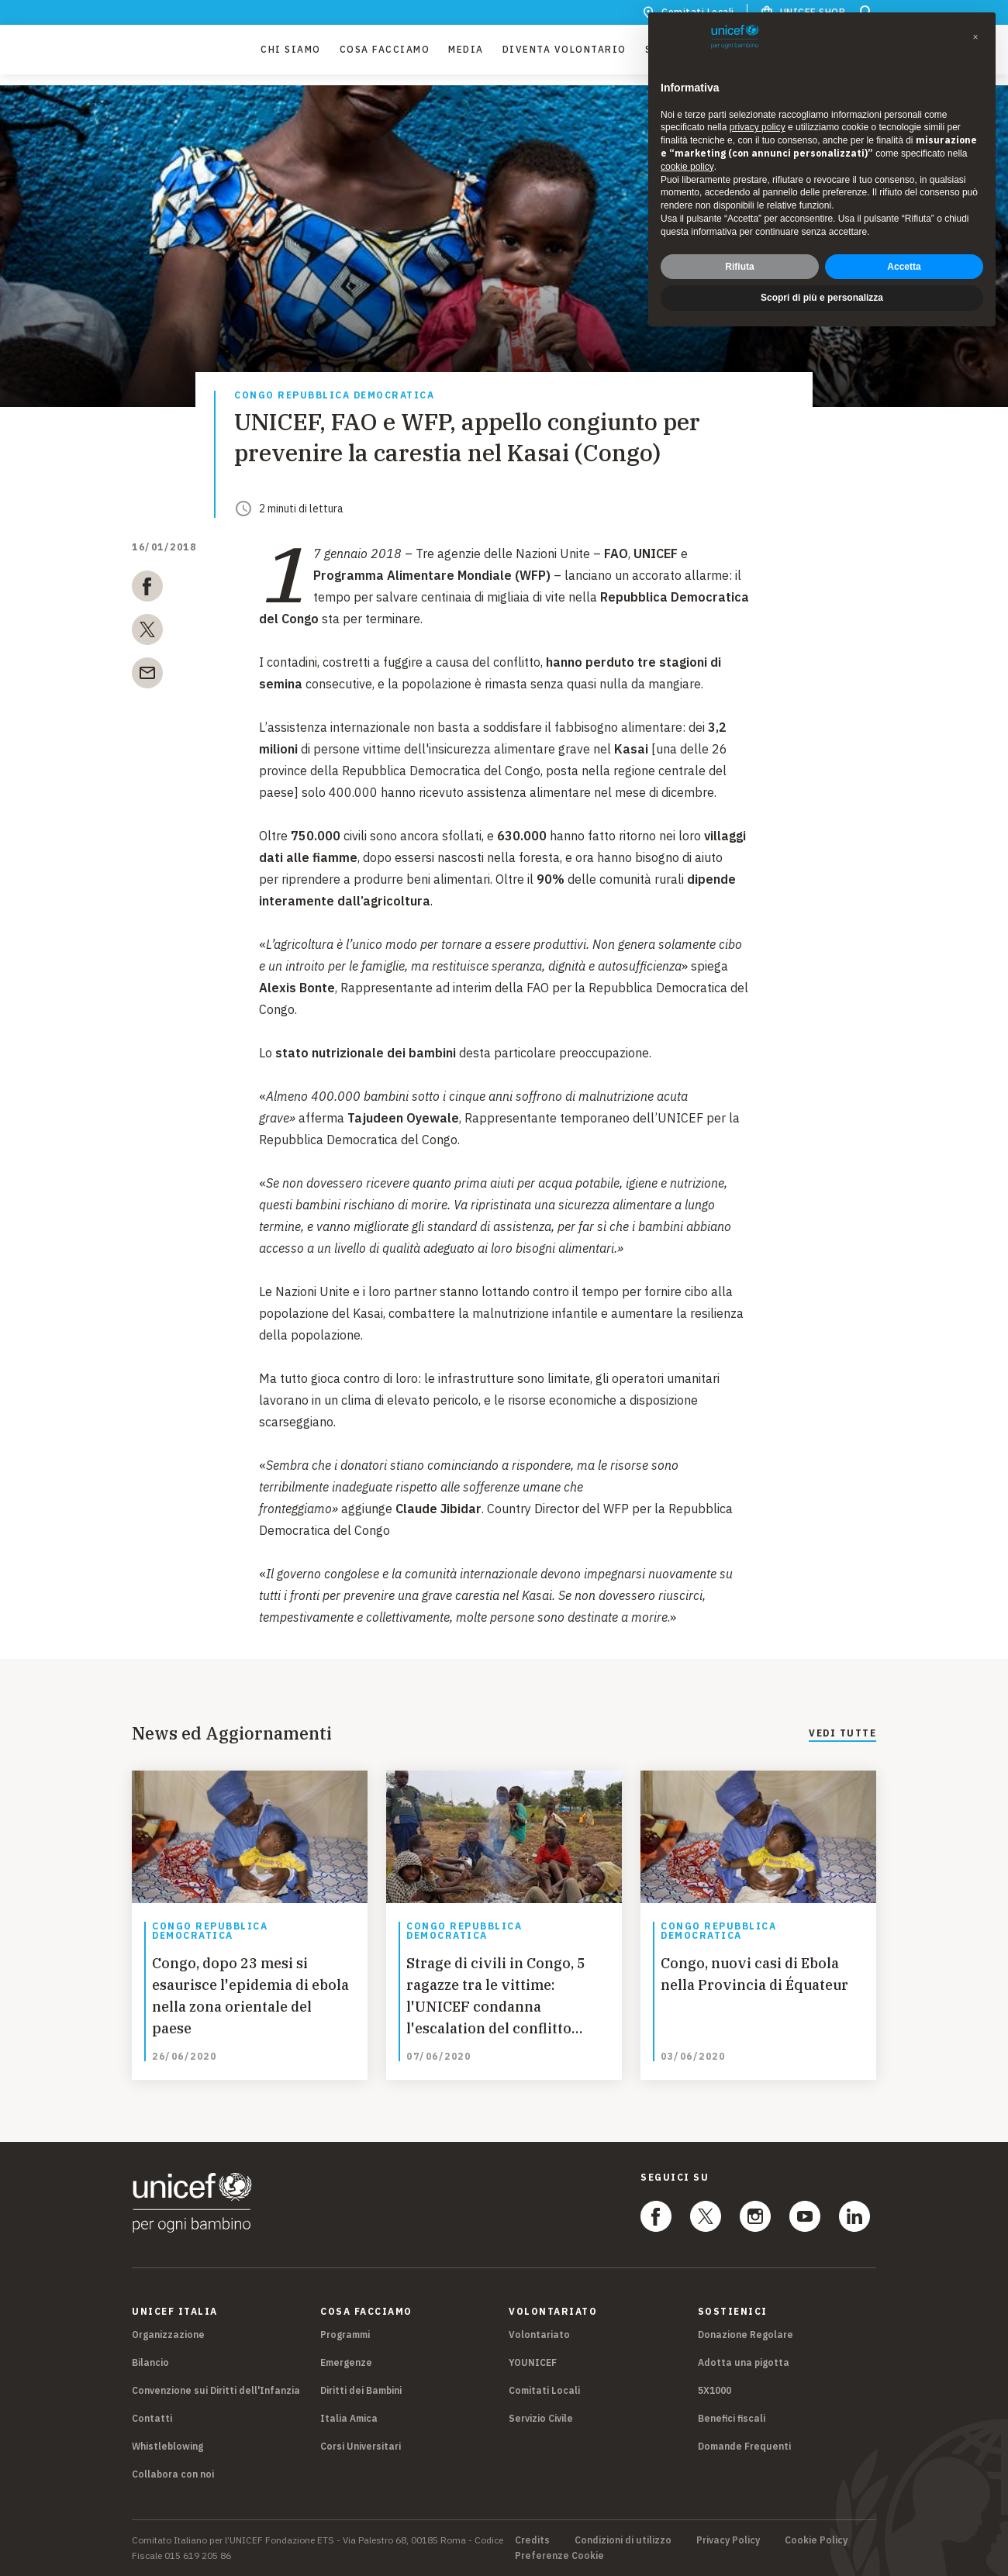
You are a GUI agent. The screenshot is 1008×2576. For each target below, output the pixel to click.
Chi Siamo (291, 54)
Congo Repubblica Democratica (334, 396)
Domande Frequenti (744, 2446)
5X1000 (714, 2390)
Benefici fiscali (731, 2418)
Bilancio (150, 2362)
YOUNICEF (533, 2362)
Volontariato (539, 2334)
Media (466, 54)
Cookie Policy (816, 2540)
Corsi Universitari (360, 2446)
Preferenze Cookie (559, 2555)
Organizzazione (168, 2334)
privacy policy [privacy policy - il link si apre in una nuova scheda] (757, 127)
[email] (147, 676)
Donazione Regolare (745, 2334)
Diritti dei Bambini (361, 2390)
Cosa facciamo (385, 54)
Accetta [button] (903, 266)
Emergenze (346, 2362)
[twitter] (147, 632)
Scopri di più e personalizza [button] (822, 297)
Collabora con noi (173, 2474)
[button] (975, 37)
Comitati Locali (544, 2390)
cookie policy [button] (687, 166)
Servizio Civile (541, 2418)
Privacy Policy (728, 2540)
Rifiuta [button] (739, 266)
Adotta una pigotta (743, 2362)
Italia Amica (349, 2418)
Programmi (345, 2334)
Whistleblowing (167, 2446)
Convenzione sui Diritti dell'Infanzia (216, 2390)
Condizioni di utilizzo (623, 2540)
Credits (532, 2540)
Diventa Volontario (564, 54)
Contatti (152, 2418)
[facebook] (147, 589)
